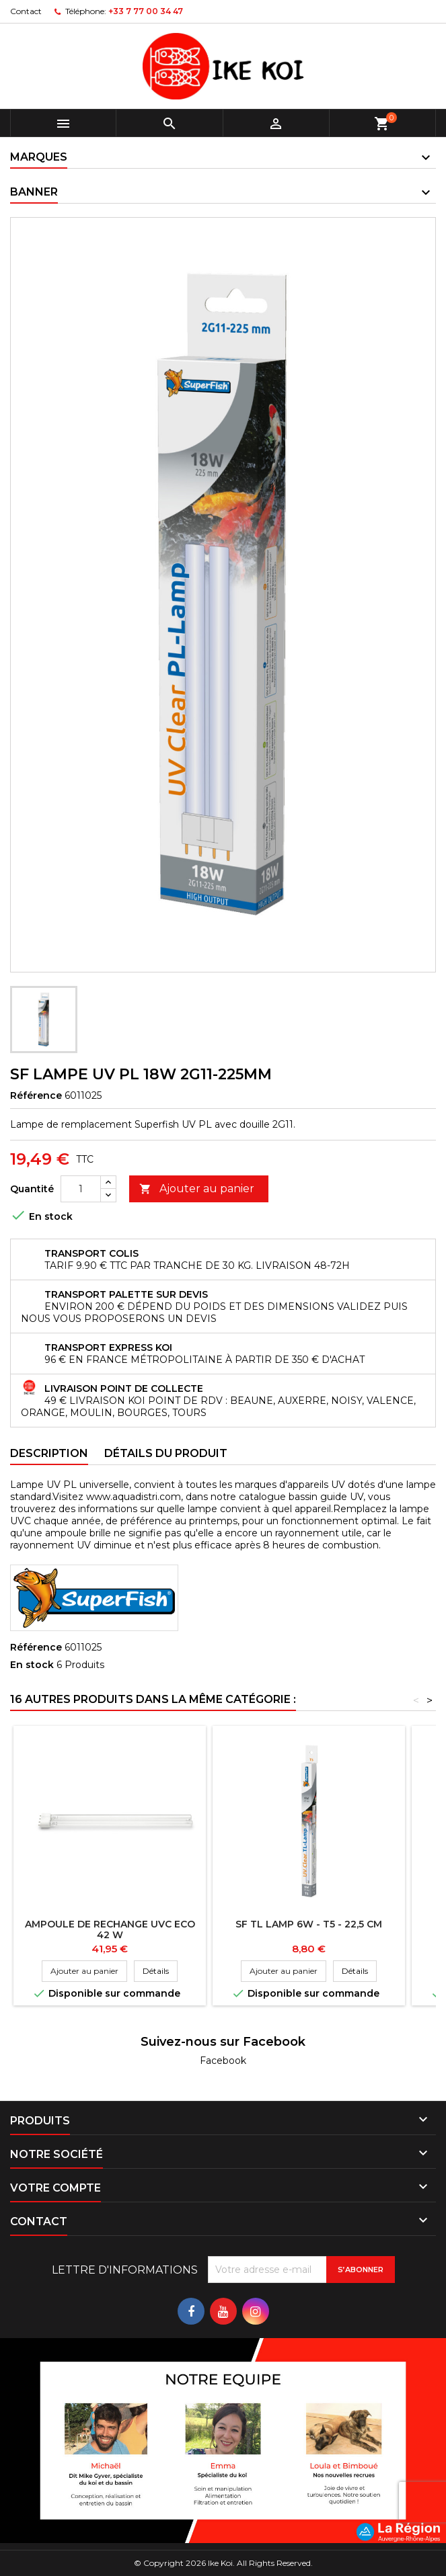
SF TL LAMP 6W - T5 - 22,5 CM (308, 1924)
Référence (36, 1095)
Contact (26, 11)
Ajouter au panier (196, 1189)
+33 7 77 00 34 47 (145, 11)
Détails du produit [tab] (165, 1453)
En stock (32, 1665)
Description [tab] (49, 1453)
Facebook (223, 2060)
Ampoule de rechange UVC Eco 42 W (110, 1929)
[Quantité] (81, 1188)
